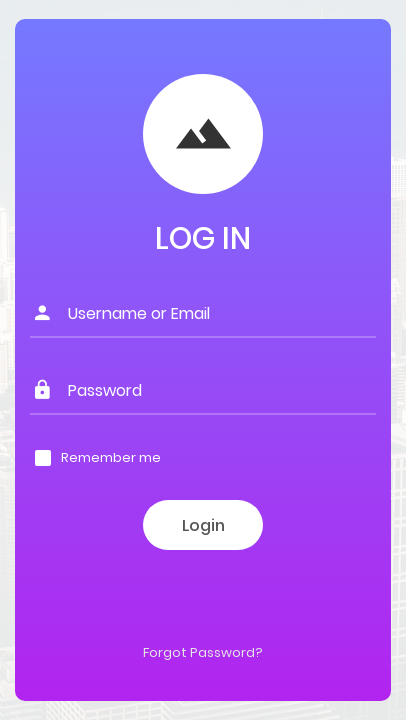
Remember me (111, 458)
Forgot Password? (203, 652)
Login (203, 525)
